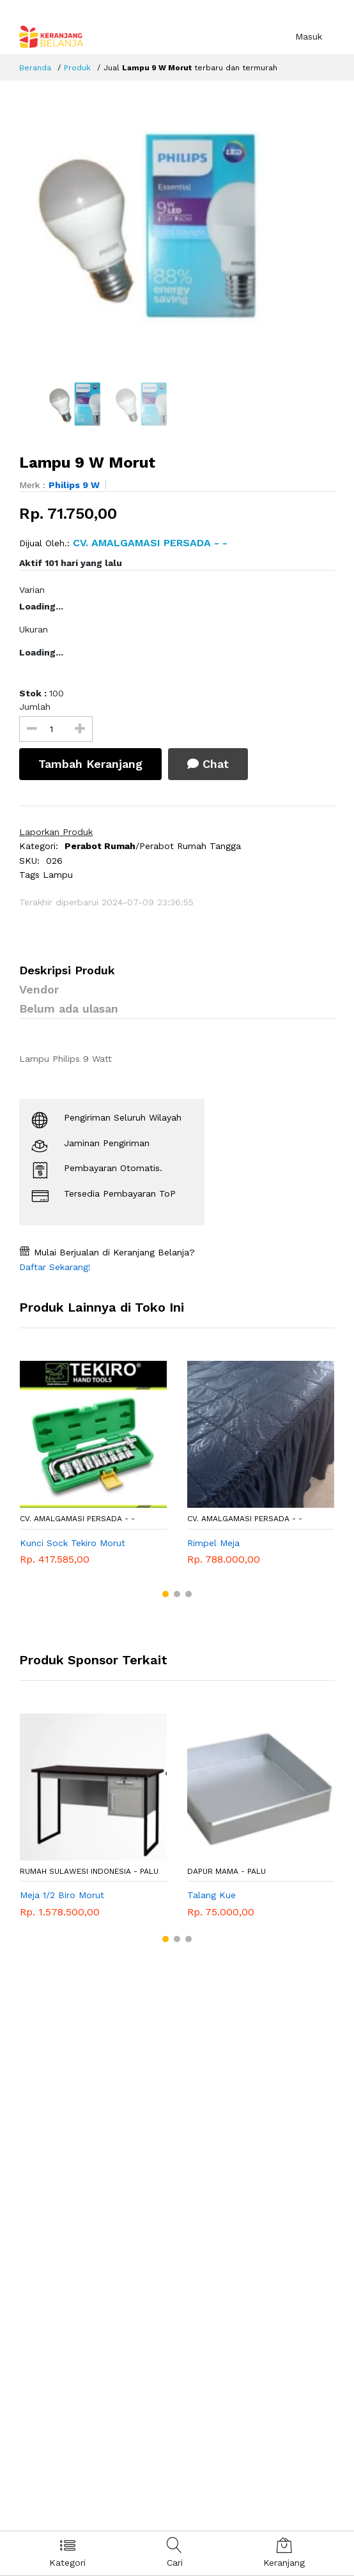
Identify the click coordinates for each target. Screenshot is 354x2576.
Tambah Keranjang (90, 763)
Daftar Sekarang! (55, 1267)
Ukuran (33, 629)
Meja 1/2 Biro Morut (62, 1895)
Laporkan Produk (56, 832)
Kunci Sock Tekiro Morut (72, 1543)
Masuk (308, 36)
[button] (165, 1594)
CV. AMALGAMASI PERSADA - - (77, 1518)
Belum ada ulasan (68, 1008)
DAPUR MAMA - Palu (226, 1871)
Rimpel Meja (213, 1543)
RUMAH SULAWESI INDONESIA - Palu (89, 1871)
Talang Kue (211, 1895)
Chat (208, 763)
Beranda (35, 67)
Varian (32, 590)
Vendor (39, 989)
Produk (77, 67)
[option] (177, 227)
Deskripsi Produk (67, 970)
